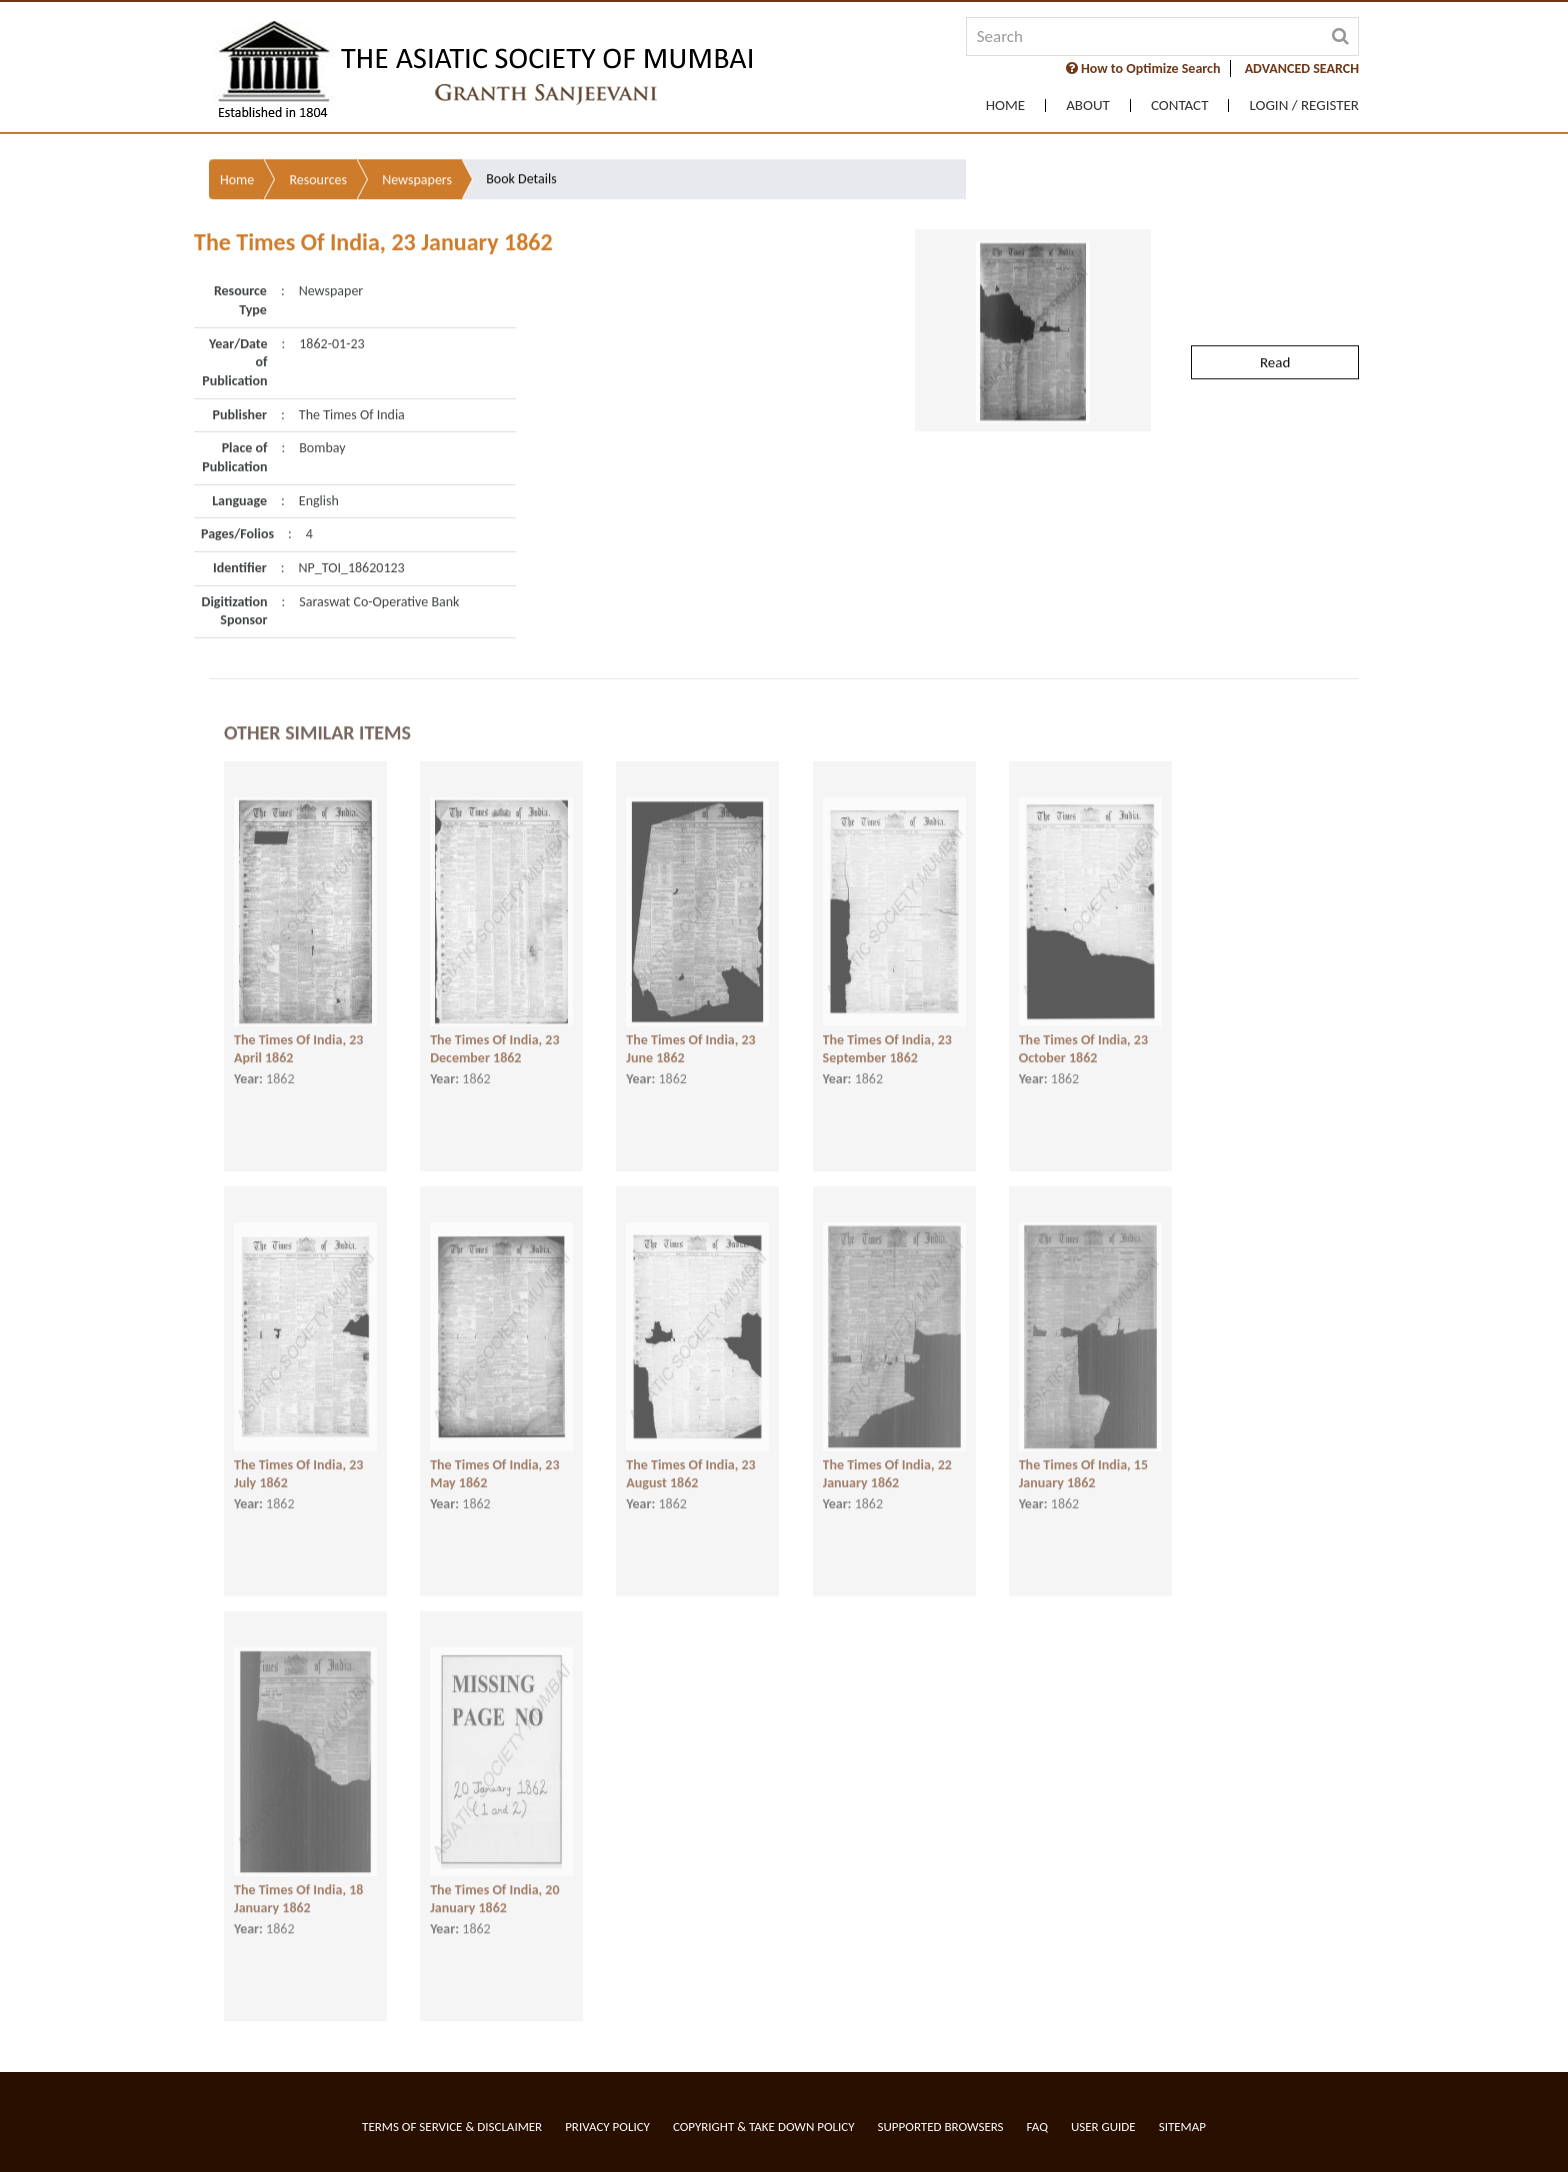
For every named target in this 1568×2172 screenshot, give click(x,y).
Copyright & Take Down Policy (764, 2126)
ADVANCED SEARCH (1302, 68)
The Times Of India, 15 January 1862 (1083, 1462)
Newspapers (417, 139)
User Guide (1103, 2126)
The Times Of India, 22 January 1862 (887, 1462)
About (1088, 105)
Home (1005, 105)
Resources (318, 139)
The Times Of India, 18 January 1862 (298, 1887)
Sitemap (1182, 2126)
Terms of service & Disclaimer (452, 2126)
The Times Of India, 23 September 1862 (887, 1037)
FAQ (1037, 2126)
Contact (1180, 105)
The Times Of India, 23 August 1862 (690, 1462)
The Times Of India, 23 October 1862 (1083, 1037)
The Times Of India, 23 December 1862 (494, 1037)
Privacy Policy (607, 2126)
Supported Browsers (941, 2126)
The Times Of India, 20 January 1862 (494, 1887)
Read (1275, 322)
